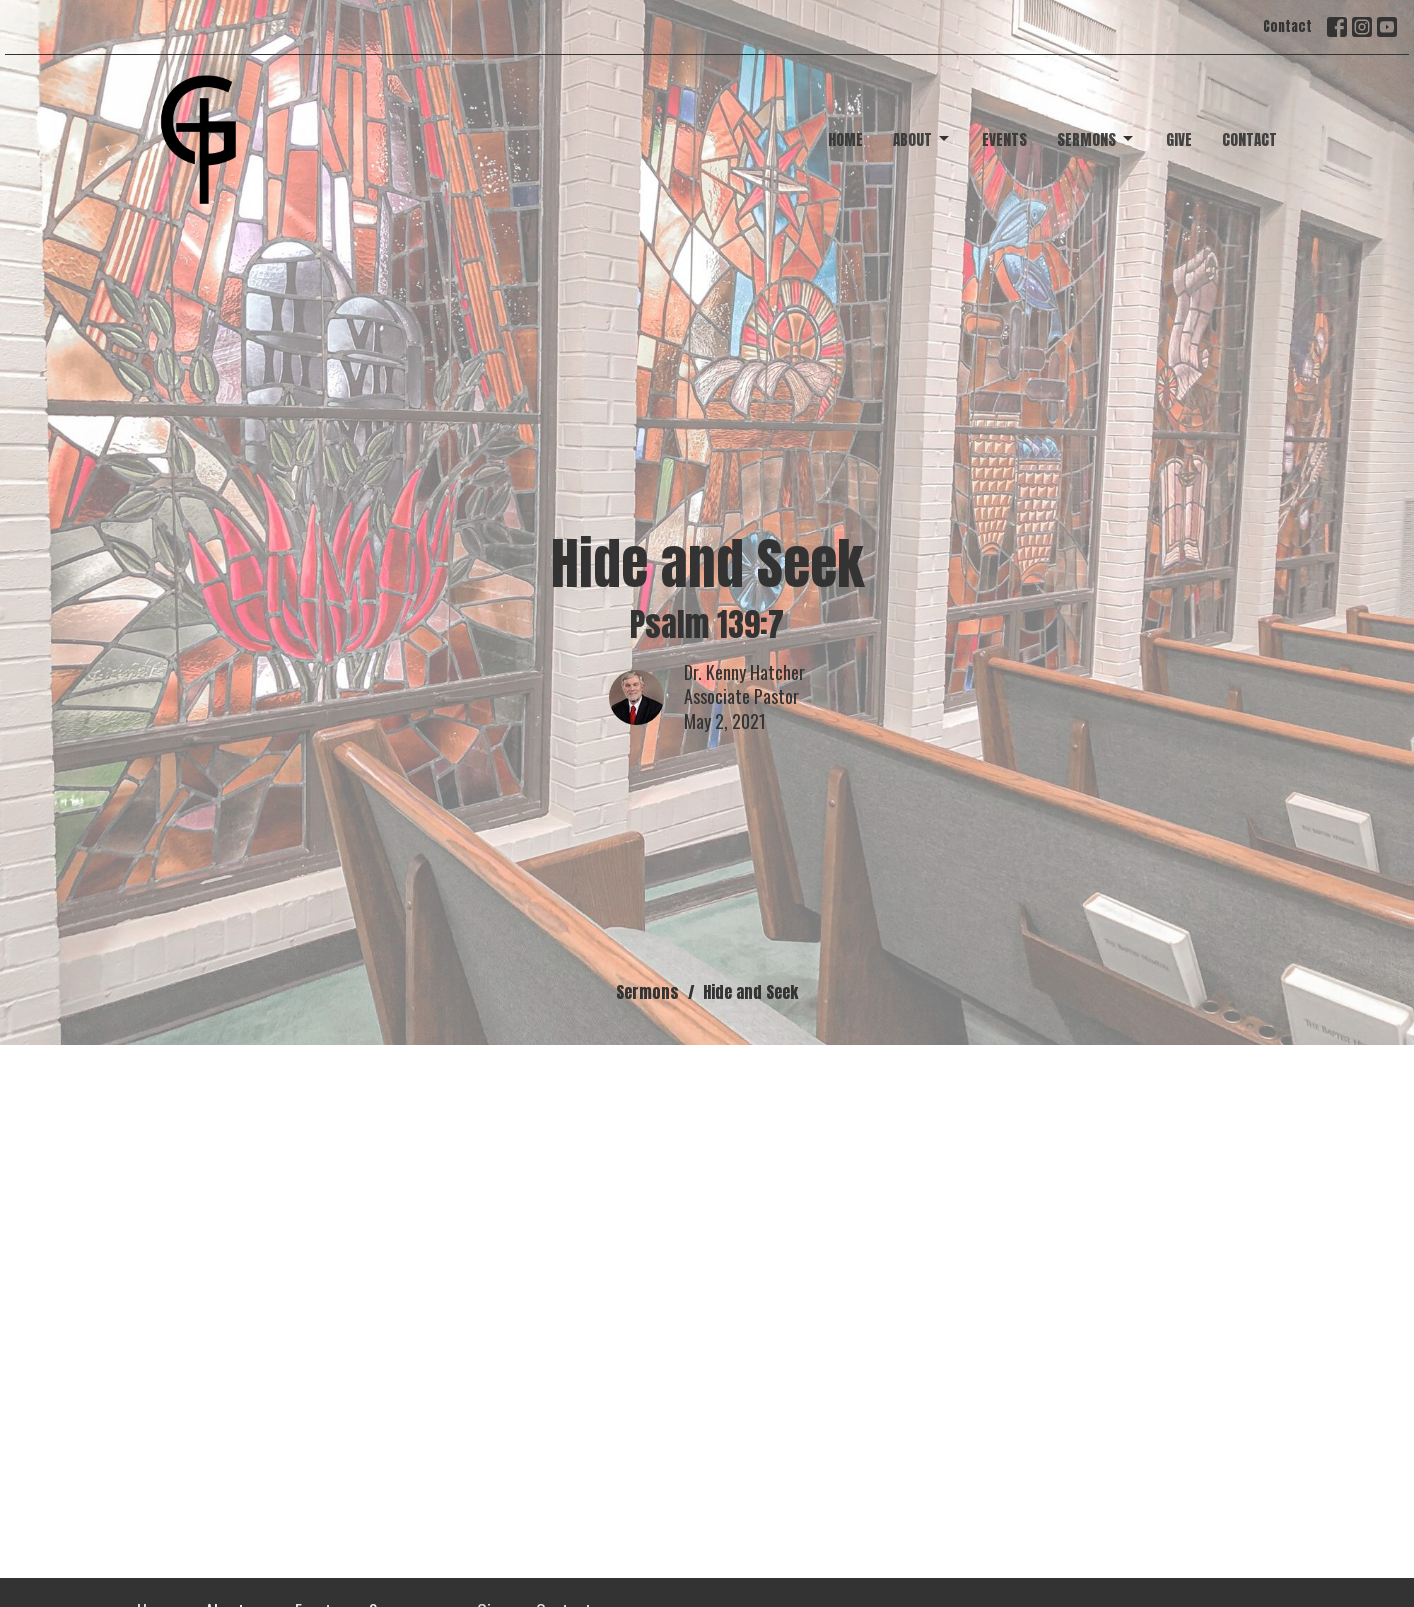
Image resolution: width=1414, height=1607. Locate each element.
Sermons (1096, 139)
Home (845, 139)
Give (1179, 139)
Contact (1287, 26)
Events (1004, 139)
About (922, 139)
